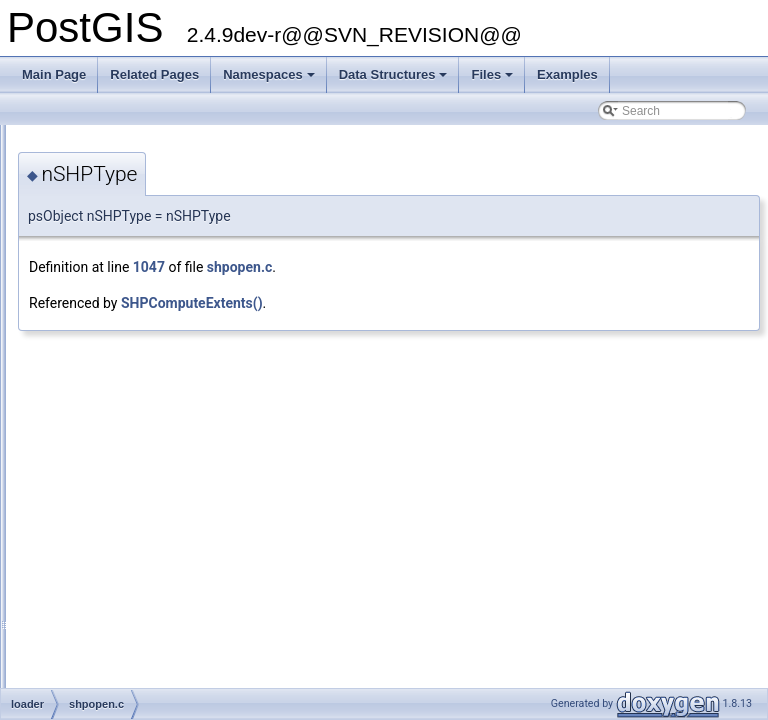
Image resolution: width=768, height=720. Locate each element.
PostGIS (40, 141)
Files (493, 80)
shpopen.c (489, 267)
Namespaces (270, 80)
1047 (399, 267)
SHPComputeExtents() (442, 303)
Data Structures (395, 80)
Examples (567, 74)
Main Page (54, 74)
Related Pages (154, 74)
